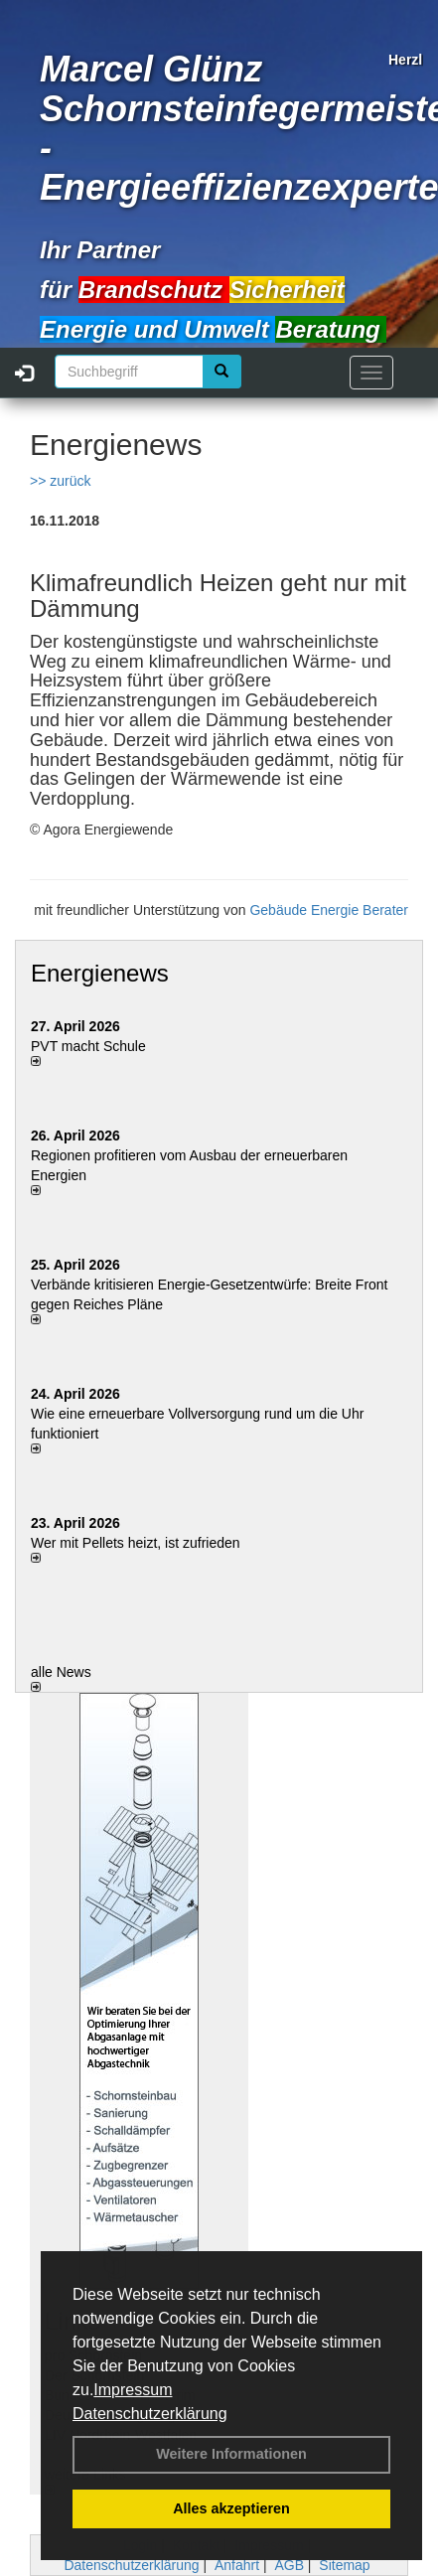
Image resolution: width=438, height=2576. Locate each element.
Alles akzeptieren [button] (231, 2508)
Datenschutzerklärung (150, 2413)
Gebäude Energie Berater (328, 910)
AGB (289, 2565)
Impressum (132, 2389)
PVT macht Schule (88, 1046)
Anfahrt (237, 2565)
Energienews (100, 973)
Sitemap (344, 2565)
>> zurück (60, 481)
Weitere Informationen (231, 2454)
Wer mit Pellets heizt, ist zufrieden (135, 1543)
